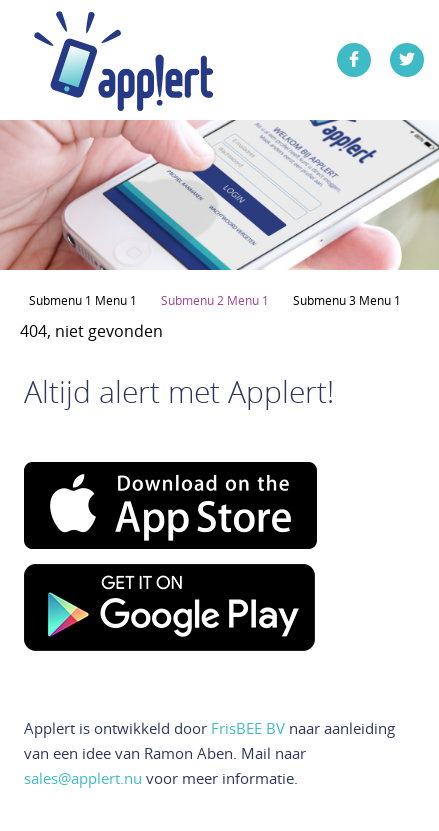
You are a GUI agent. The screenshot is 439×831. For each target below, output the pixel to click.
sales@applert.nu (83, 778)
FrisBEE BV (248, 728)
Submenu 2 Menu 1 (215, 300)
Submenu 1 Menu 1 (83, 300)
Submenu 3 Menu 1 (347, 300)
